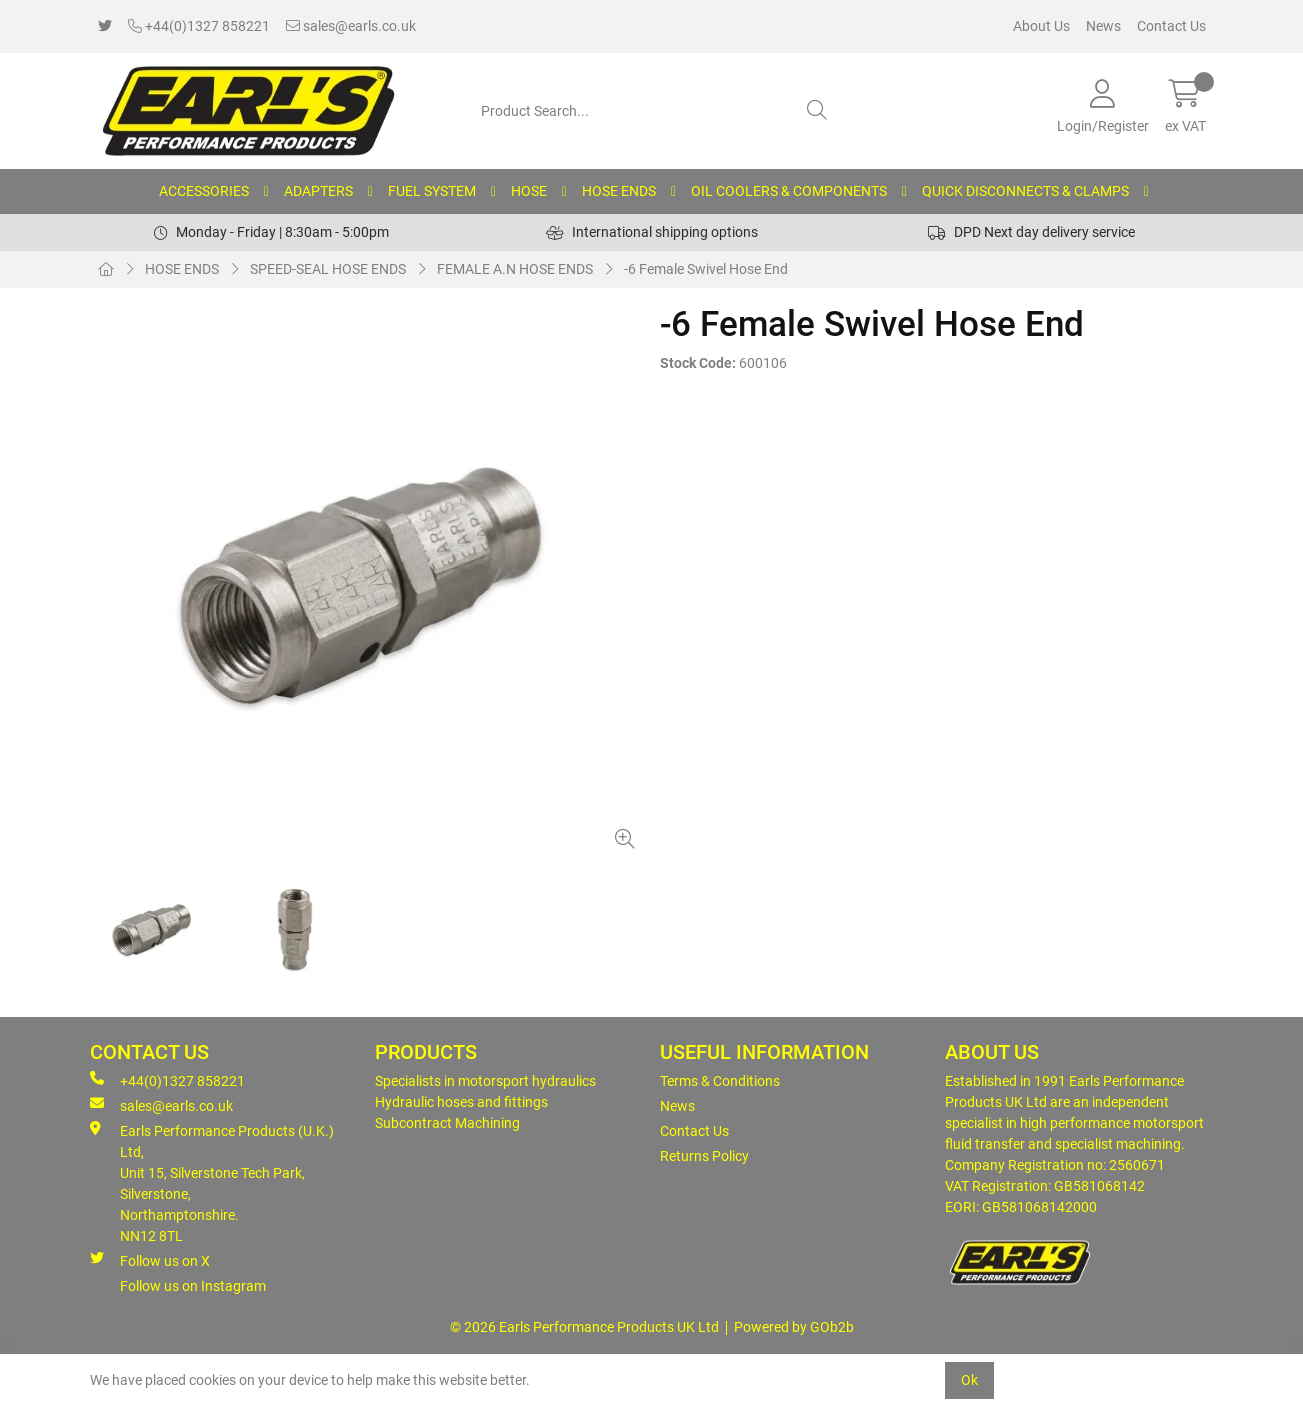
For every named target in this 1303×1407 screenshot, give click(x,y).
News (1103, 26)
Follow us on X (150, 1260)
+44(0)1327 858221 (199, 26)
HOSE (529, 191)
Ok (969, 1380)
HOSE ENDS (619, 191)
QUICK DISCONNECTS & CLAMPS (1025, 191)
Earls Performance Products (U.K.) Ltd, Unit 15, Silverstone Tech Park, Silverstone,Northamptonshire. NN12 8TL (212, 1182)
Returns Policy (704, 1156)
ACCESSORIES (204, 191)
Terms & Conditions (720, 1081)
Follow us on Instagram (193, 1286)
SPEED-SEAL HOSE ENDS (328, 269)
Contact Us (1171, 26)
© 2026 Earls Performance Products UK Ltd (584, 1327)
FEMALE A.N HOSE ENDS (515, 269)
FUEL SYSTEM (432, 191)
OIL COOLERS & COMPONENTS (789, 191)
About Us (1041, 26)
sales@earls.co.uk (351, 26)
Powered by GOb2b (794, 1327)
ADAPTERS (318, 191)
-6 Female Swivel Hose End (706, 269)
